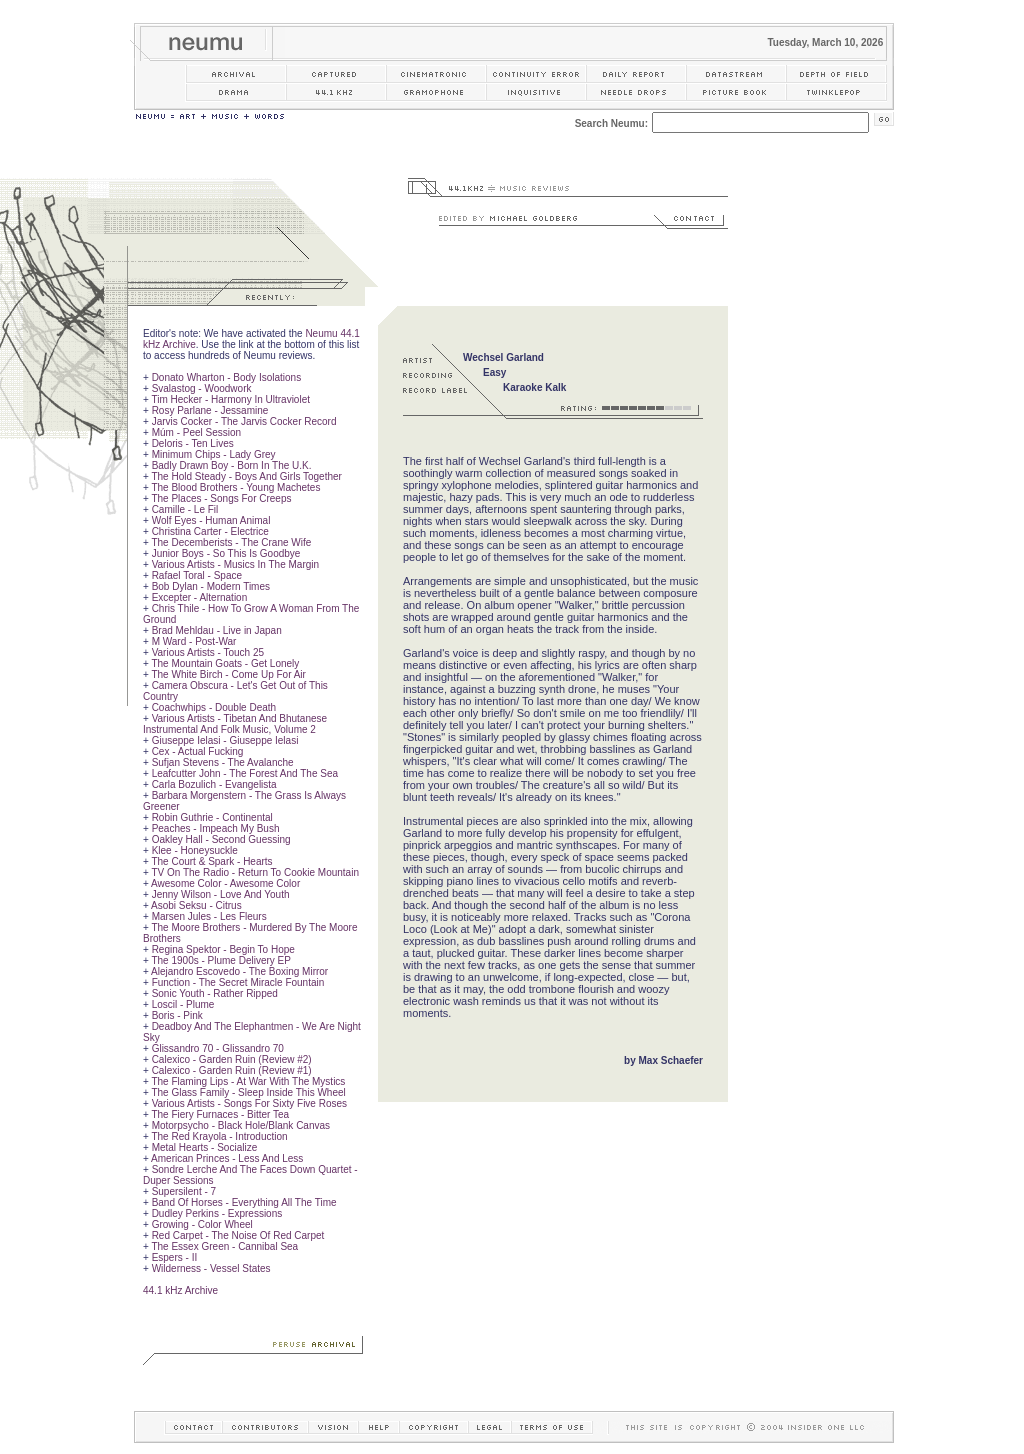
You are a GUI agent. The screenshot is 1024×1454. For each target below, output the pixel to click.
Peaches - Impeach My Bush (216, 828)
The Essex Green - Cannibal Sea (224, 1246)
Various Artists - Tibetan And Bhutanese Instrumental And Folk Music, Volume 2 (235, 724)
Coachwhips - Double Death (214, 707)
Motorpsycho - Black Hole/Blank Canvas (241, 1125)
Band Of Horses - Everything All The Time (244, 1202)
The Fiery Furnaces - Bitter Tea (220, 1114)
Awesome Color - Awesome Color (225, 883)
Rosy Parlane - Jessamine (210, 410)
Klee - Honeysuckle (195, 850)
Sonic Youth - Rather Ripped (215, 993)
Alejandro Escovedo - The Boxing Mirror (239, 971)
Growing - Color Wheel (202, 1224)
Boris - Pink (177, 1015)
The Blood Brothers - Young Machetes (235, 487)
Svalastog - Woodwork (202, 388)
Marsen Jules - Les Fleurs (209, 916)
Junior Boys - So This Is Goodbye (226, 553)
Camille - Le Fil (185, 509)
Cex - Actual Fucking (198, 751)
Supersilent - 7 (184, 1191)
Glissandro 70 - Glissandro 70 (218, 1048)
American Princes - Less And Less (227, 1158)
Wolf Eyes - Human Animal (211, 520)
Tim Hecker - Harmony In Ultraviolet (230, 399)
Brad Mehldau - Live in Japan (217, 630)
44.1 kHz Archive (180, 1290)
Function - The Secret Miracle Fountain (238, 982)
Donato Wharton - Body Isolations (227, 377)
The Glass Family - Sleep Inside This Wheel (248, 1092)
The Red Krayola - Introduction (219, 1136)
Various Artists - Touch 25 (208, 652)
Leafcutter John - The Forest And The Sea (245, 773)
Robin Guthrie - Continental (212, 817)
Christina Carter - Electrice (210, 531)
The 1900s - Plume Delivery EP (221, 960)
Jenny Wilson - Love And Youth (221, 894)
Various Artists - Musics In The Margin (235, 564)
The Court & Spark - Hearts (211, 861)
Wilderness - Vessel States (211, 1268)
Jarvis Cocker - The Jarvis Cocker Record (244, 421)
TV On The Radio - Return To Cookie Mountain (255, 872)
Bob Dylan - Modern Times (211, 586)
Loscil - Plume (183, 1004)
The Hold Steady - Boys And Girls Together (246, 476)
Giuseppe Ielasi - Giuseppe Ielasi (225, 740)
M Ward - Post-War (194, 641)
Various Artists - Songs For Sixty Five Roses (249, 1103)
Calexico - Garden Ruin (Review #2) (232, 1059)
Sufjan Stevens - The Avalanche (223, 762)
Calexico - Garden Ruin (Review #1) (232, 1070)
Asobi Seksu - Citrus (196, 905)
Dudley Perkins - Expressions (217, 1213)
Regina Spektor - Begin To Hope (223, 949)
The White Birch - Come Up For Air (228, 674)
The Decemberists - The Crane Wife (231, 542)
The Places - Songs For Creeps (221, 498)
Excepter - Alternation (200, 597)
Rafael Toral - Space (197, 575)
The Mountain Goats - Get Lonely (225, 663)
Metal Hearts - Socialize (205, 1147)
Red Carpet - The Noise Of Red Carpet (238, 1235)
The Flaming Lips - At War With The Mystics (248, 1081)
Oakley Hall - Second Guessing (221, 839)
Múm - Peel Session (196, 432)
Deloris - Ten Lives (193, 443)
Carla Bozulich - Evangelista (214, 784)
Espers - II (175, 1257)
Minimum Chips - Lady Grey (214, 454)
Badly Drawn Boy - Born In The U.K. (232, 465)
